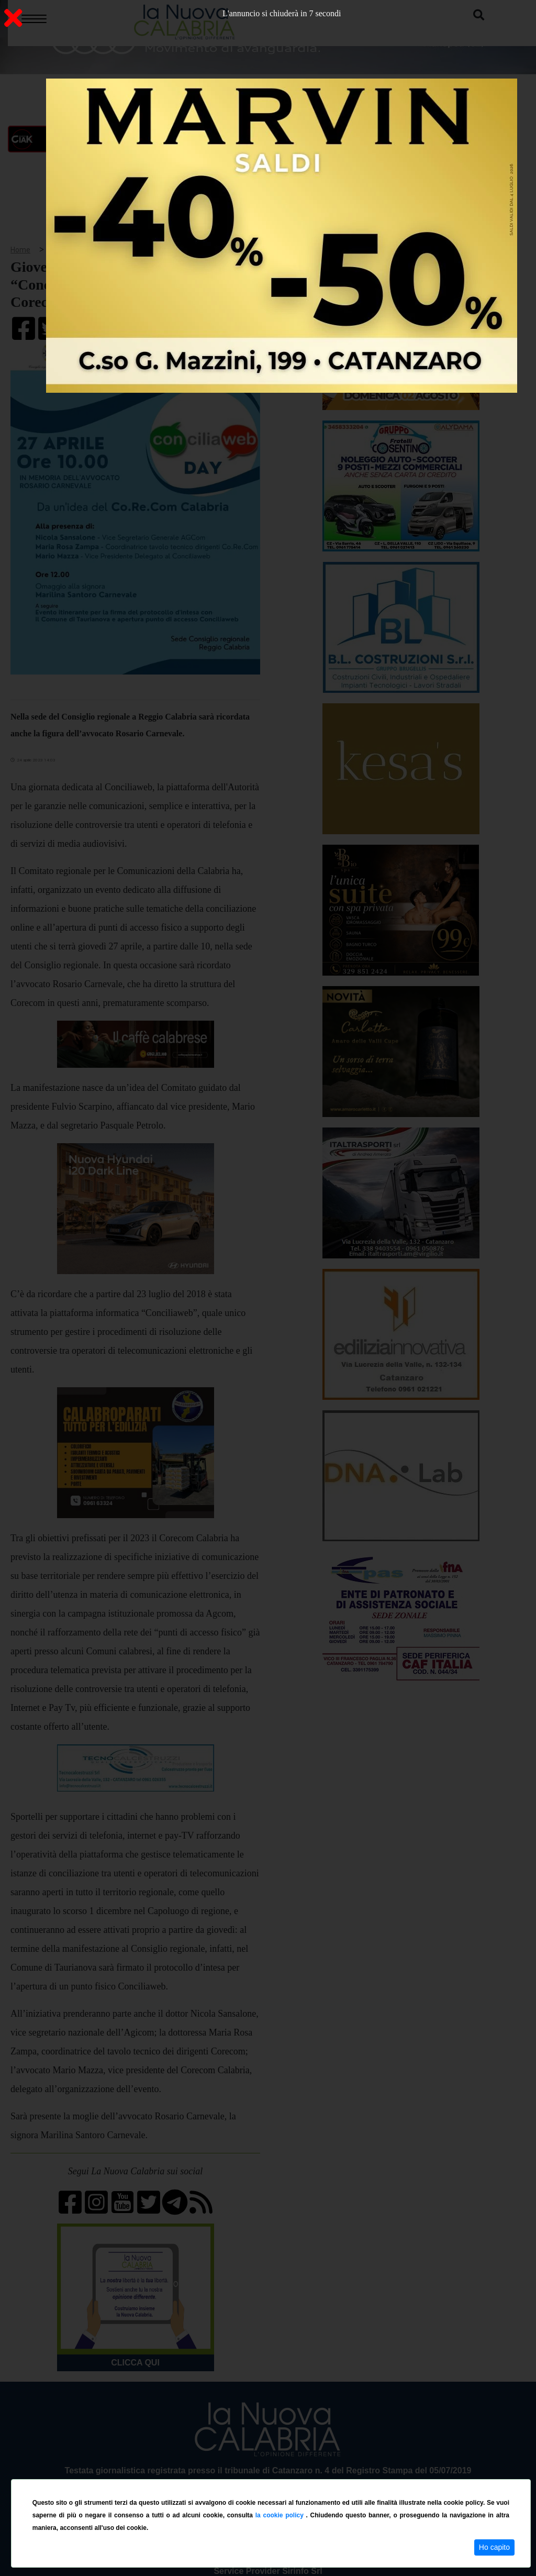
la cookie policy (280, 2515)
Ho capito (494, 2547)
